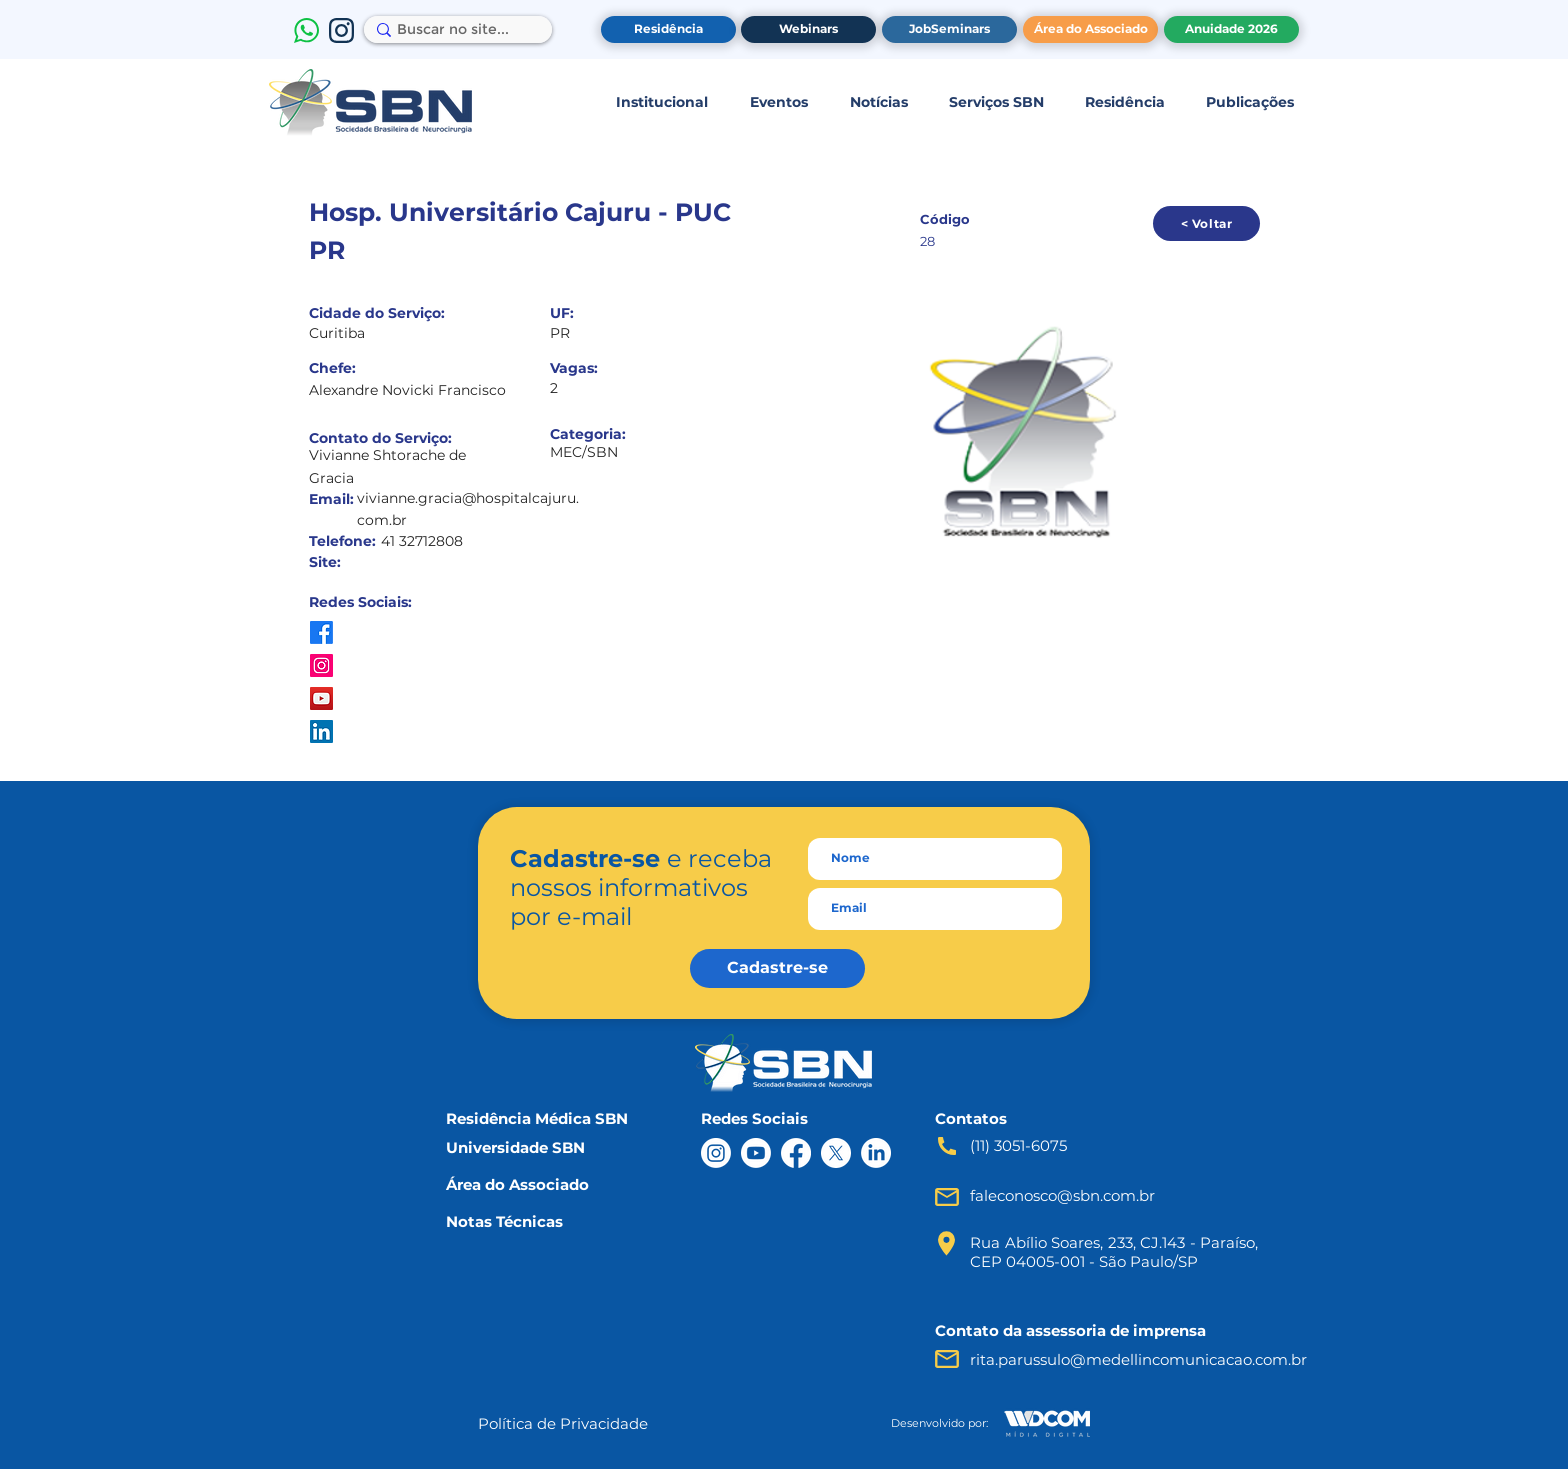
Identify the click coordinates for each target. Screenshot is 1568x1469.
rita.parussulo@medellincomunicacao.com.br (1138, 1359)
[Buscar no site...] (453, 30)
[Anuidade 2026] (1231, 29)
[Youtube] (756, 1153)
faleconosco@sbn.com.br (1062, 1195)
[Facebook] (796, 1153)
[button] (661, 102)
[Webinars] (808, 29)
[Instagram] (716, 1153)
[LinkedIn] (876, 1153)
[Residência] (668, 29)
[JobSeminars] (949, 29)
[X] (836, 1153)
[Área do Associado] (1090, 29)
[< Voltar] (1206, 223)
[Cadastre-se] (777, 968)
